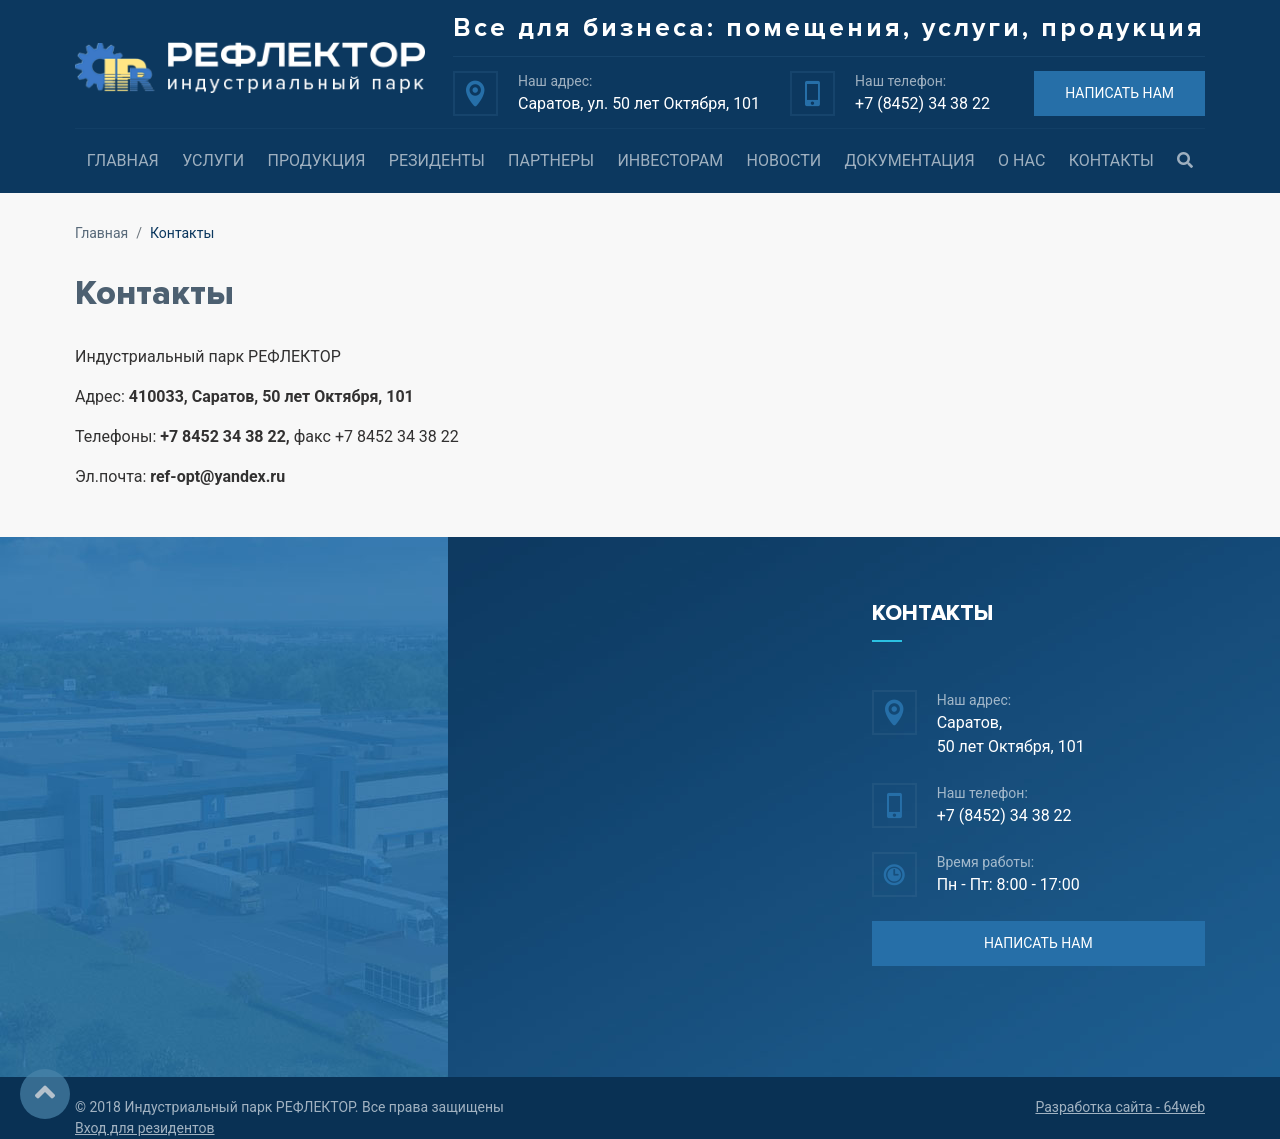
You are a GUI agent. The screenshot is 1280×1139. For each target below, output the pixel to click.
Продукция (316, 160)
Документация (910, 160)
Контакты (1111, 160)
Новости (784, 160)
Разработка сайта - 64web (1120, 1107)
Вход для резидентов (145, 1128)
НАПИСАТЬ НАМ (1119, 93)
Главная (123, 160)
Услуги (213, 160)
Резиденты (437, 160)
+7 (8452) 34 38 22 (922, 103)
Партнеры (551, 160)
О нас (1021, 160)
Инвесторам (670, 160)
